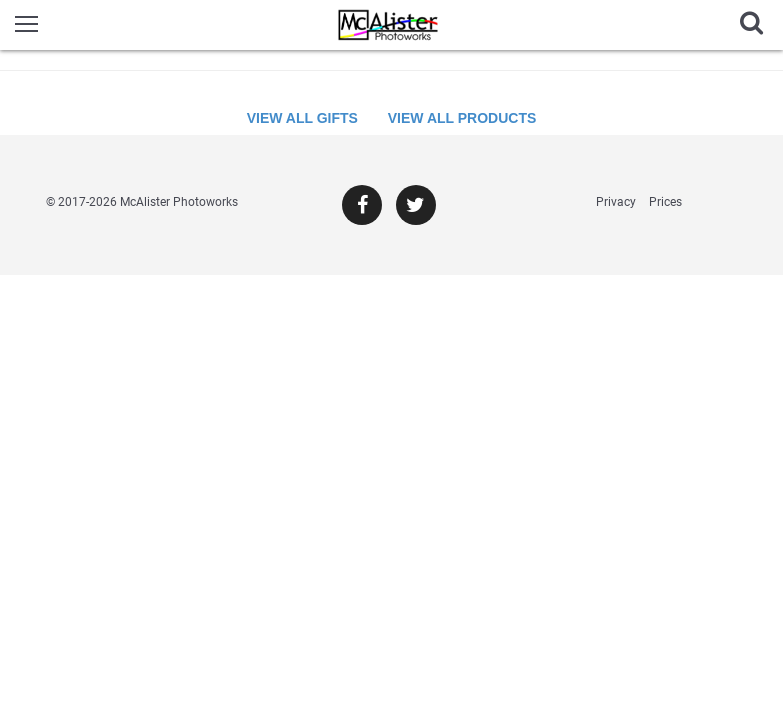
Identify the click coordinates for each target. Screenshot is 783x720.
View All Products (462, 118)
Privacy (616, 202)
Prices (665, 202)
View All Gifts (302, 118)
